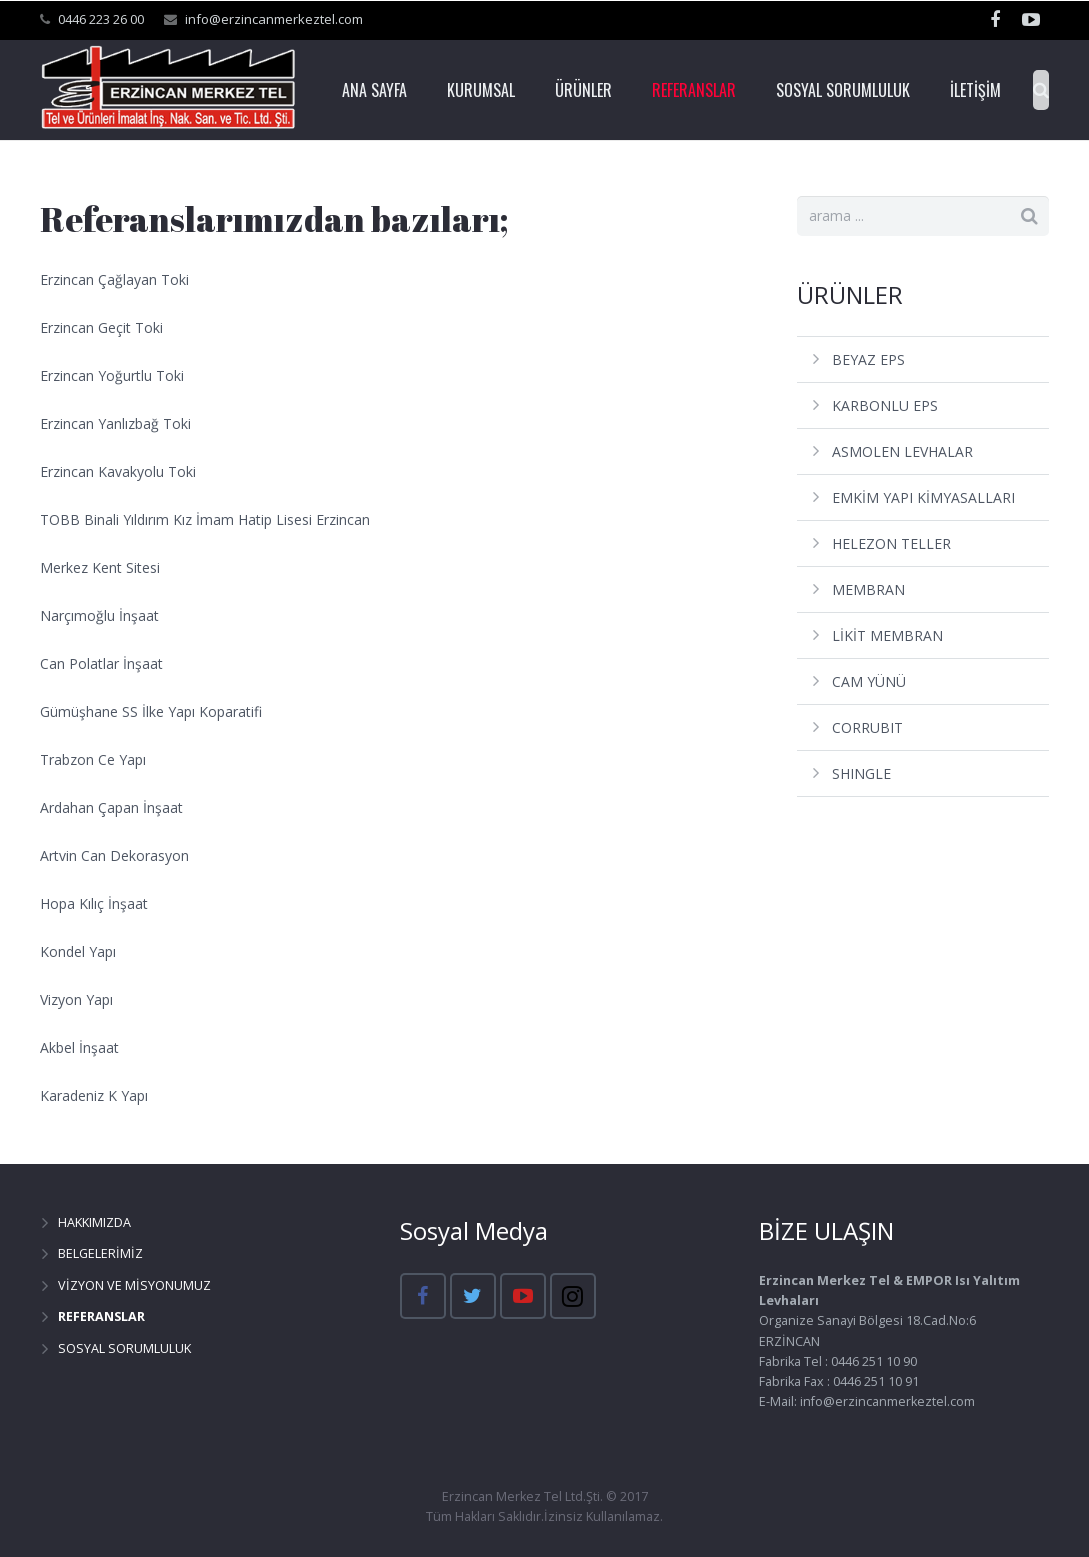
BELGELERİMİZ (100, 1253)
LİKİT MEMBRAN (887, 635)
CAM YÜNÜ (869, 681)
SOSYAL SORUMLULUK (124, 1348)
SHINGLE (861, 773)
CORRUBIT (867, 727)
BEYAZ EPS (868, 359)
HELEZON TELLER (891, 543)
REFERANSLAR (101, 1316)
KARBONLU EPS (885, 405)
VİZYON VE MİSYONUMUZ (134, 1285)
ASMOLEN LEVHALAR (902, 451)
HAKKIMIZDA (94, 1222)
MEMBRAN (868, 589)
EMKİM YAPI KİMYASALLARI (923, 497)
